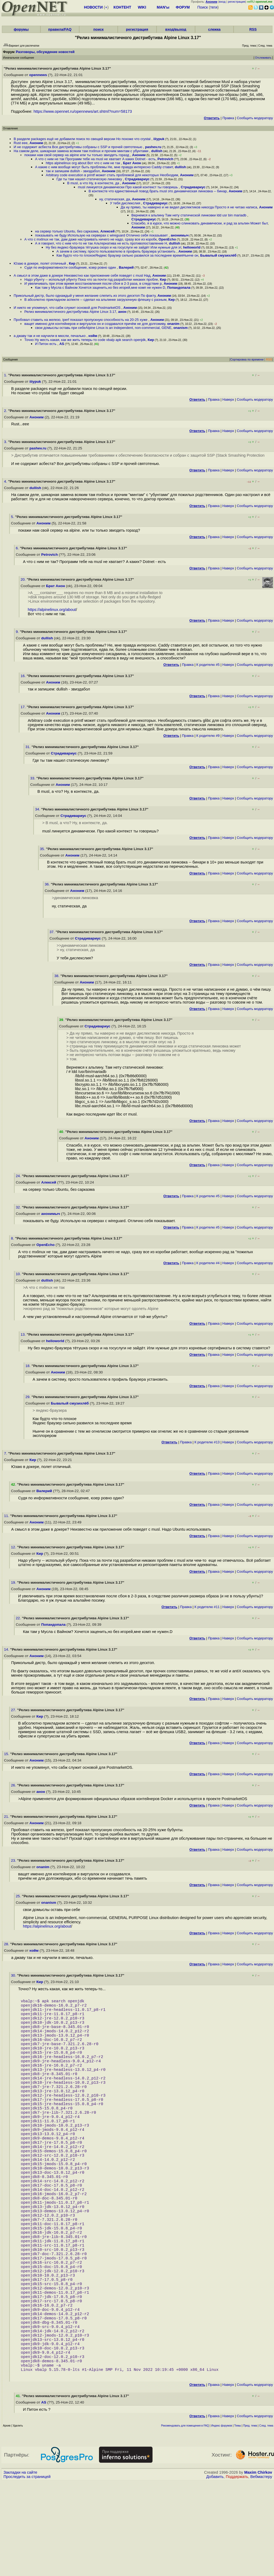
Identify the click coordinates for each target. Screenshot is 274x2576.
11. (7, 1516)
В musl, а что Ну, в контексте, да (93, 183)
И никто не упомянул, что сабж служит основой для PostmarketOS (67, 308)
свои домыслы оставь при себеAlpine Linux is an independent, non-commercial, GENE (103, 328)
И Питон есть (46, 344)
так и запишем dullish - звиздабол (73, 171)
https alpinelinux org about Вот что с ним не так (83, 163)
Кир (72, 263)
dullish (156, 151)
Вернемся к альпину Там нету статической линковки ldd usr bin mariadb (189, 215)
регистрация (236, 1)
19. (14, 1582)
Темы (237, 2519)
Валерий (126, 267)
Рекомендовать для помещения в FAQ (185, 2519)
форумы (21, 29)
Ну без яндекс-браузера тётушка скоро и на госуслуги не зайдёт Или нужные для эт (113, 247)
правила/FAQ (59, 29)
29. (28, 1397)
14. (7, 1649)
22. (19, 1618)
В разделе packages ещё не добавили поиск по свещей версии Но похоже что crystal (82, 139)
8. (13, 1238)
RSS (253, 29)
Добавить (215, 2571)
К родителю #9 (208, 736)
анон (122, 312)
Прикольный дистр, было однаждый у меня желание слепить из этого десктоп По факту (84, 296)
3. (6, 442)
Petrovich (165, 159)
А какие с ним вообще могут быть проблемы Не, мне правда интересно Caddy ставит (104, 167)
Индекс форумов (221, 2519)
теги (213, 7)
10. (19, 1274)
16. (24, 676)
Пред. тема (250, 2519)
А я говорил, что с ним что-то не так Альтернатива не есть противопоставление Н (101, 243)
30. (14, 1975)
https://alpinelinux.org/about (52, 609)
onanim (173, 324)
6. (18, 548)
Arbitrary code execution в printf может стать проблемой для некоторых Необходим (112, 175)
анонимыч (180, 235)
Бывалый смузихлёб (218, 255)
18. (28, 1366)
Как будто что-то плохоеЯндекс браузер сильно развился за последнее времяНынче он (127, 255)
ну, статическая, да (114, 199)
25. (19, 1896)
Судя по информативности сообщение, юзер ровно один (70, 267)
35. (43, 849)
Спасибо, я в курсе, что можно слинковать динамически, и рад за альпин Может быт (199, 223)
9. (18, 632)
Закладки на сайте (20, 2566)
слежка (214, 29)
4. (6, 481)
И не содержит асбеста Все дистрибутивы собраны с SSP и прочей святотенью (78, 147)
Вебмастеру (261, 2571)
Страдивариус (137, 179)
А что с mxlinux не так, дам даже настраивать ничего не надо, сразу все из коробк (90, 239)
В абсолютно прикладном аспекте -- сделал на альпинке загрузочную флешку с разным (95, 300)
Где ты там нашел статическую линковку (89, 179)
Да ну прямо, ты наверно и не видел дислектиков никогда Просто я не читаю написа (189, 207)
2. (6, 411)
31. (28, 747)
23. (14, 1860)
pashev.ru (153, 147)
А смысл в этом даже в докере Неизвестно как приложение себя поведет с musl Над (82, 275)
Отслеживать (263, 57)
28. (7, 1944)
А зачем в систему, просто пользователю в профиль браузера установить (116, 251)
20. (24, 579)
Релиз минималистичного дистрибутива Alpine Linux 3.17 (70, 312)
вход (222, 1)
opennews (38, 75)
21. (7, 1817)
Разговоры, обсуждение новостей (45, 52)
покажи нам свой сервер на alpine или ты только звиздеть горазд (77, 155)
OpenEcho (167, 239)
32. (19, 1207)
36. (48, 884)
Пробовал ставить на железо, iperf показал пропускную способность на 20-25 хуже (81, 320)
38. (57, 976)
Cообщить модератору (255, 118)
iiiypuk (158, 139)
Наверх (228, 399)
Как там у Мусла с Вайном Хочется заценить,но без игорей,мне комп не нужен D (100, 288)
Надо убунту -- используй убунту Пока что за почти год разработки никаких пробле (91, 279)
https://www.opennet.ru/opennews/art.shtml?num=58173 (82, 111)
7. (6, 1453)
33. (33, 778)
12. (14, 1547)
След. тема (266, 2519)
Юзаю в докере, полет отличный (40, 263)
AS (61, 344)
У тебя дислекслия (125, 203)
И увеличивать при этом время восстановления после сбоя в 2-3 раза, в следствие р (93, 283)
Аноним (36, 143)
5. (13, 517)
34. (38, 809)
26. (14, 1785)
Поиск (202, 7)
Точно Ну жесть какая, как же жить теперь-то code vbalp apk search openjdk (85, 340)
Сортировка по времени (247, 359)
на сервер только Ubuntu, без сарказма (66, 231)
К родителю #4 (208, 1263)
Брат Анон (132, 163)
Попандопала (179, 288)
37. (53, 932)
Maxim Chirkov (258, 2566)
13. (24, 1334)
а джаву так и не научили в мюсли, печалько (50, 336)
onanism (180, 328)
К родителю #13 (207, 1442)
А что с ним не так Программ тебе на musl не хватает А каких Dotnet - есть (95, 159)
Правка (228, 118)
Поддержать (237, 2571)
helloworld (191, 247)
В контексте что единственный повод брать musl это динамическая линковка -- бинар (158, 191)
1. (6, 375)
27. (14, 1710)
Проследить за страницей (27, 2571)
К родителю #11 (207, 1607)
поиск (98, 29)
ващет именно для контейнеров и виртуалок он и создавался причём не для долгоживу (94, 324)
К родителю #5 (208, 665)
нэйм (92, 336)
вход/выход (175, 29)
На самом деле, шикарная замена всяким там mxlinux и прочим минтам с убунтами (81, 151)
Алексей (107, 231)
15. (7, 1754)
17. (24, 707)
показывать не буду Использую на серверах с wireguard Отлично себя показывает (102, 235)
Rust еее (21, 143)
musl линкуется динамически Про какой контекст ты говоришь (128, 187)
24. (19, 1176)
